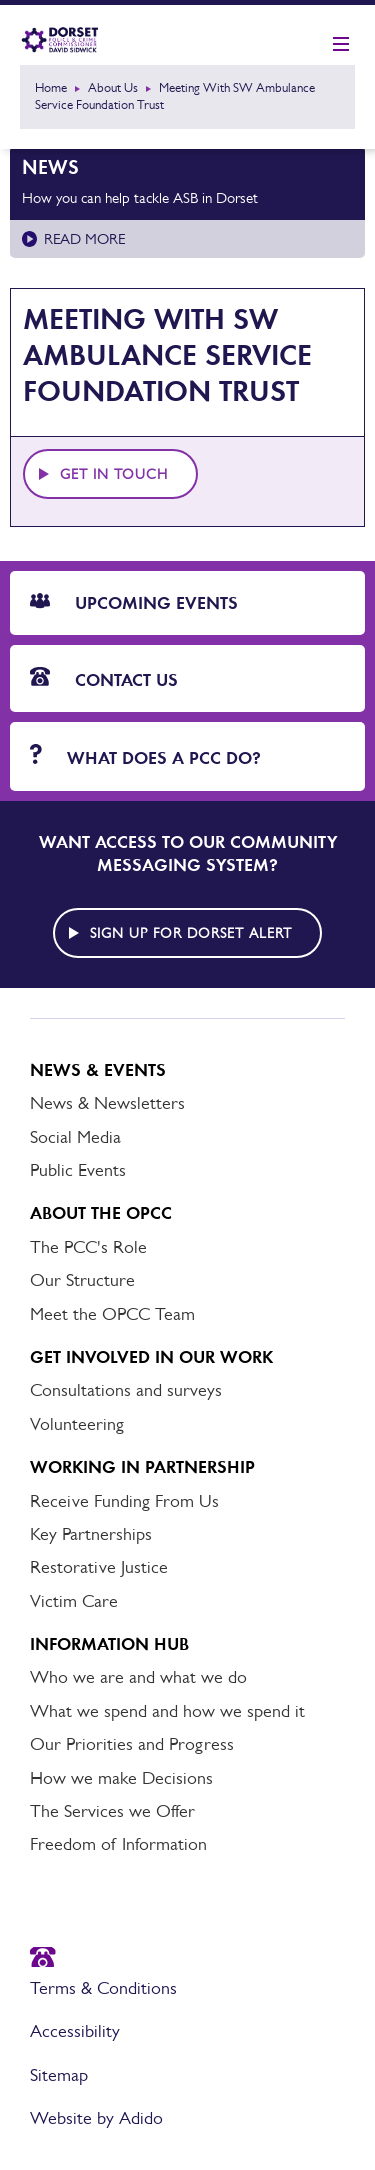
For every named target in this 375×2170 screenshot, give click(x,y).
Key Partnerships (91, 1534)
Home (51, 87)
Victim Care (74, 1601)
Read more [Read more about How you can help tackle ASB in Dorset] (84, 238)
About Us (113, 87)
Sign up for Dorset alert (191, 933)
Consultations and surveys (126, 1390)
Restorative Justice (99, 1567)
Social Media (75, 1137)
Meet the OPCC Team (112, 1314)
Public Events (78, 1170)
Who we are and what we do (138, 1677)
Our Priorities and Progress (132, 1744)
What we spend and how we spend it (167, 1711)
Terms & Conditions (103, 1988)
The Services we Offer (112, 1811)
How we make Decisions (121, 1778)
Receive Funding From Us (124, 1501)
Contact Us (104, 679)
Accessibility (75, 2031)
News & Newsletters (107, 1103)
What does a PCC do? (145, 756)
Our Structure (82, 1280)
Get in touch (114, 474)
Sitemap (59, 2075)
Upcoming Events (134, 603)
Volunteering (77, 1424)
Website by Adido (96, 2118)
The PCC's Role (88, 1247)
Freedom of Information (118, 1844)
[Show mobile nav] (341, 45)
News (50, 167)
